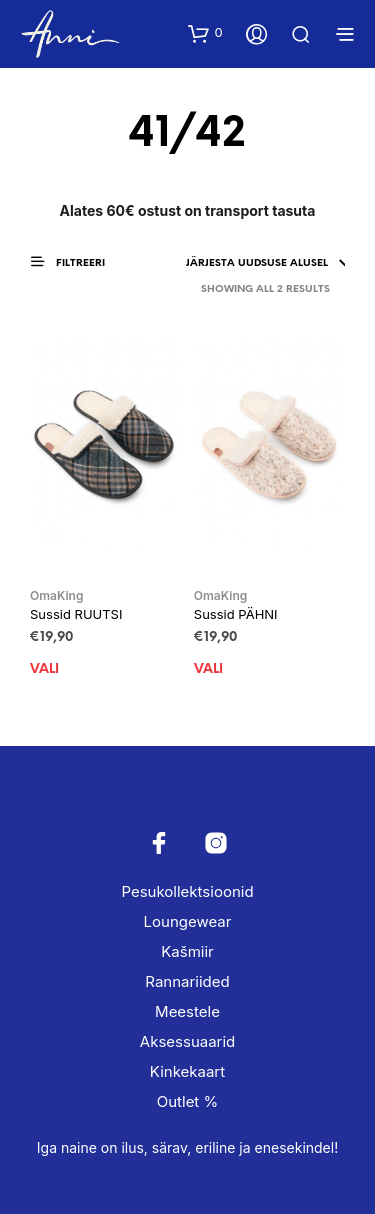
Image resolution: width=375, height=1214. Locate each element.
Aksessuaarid (187, 1041)
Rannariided (187, 981)
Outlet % (187, 1101)
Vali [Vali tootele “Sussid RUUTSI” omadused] (44, 669)
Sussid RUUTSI (76, 614)
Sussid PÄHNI (236, 614)
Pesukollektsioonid (187, 891)
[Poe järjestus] (201, 264)
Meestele (187, 1011)
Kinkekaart (187, 1071)
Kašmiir (187, 951)
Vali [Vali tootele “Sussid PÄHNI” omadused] (208, 669)
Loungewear (188, 921)
